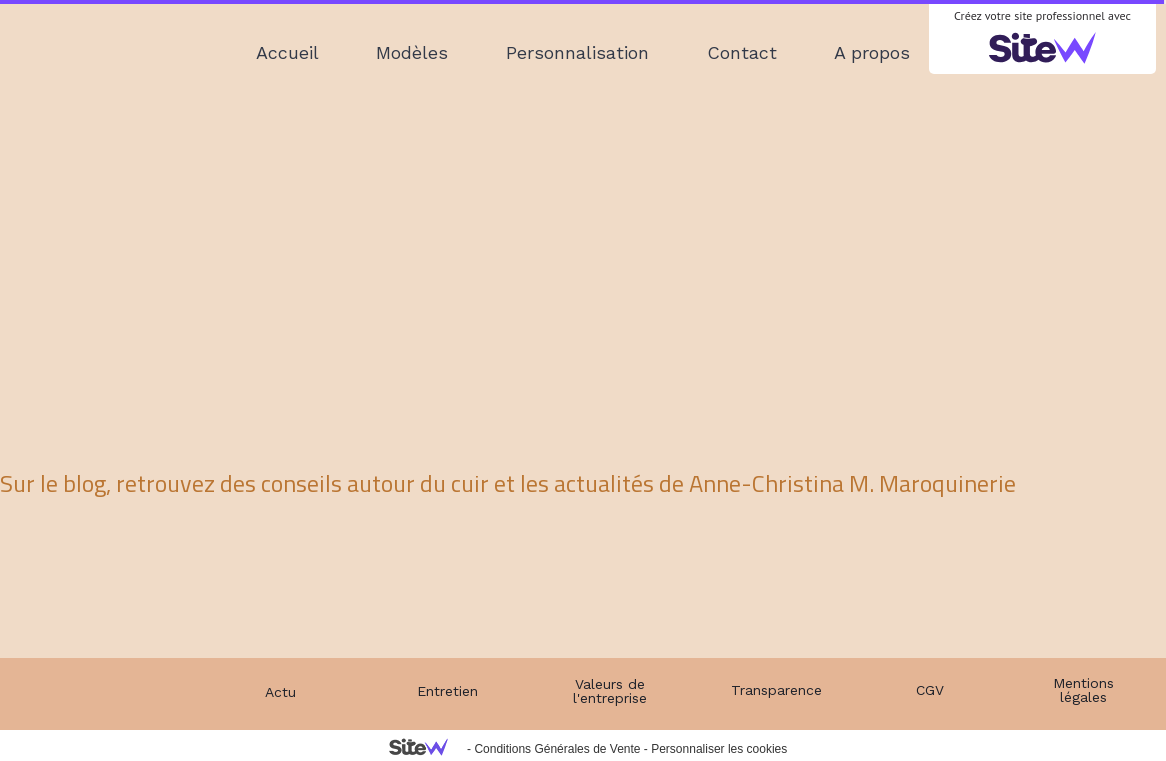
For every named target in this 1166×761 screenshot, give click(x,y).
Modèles (412, 52)
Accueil (287, 52)
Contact (742, 52)
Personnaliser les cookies (719, 749)
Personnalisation (577, 52)
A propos (872, 52)
